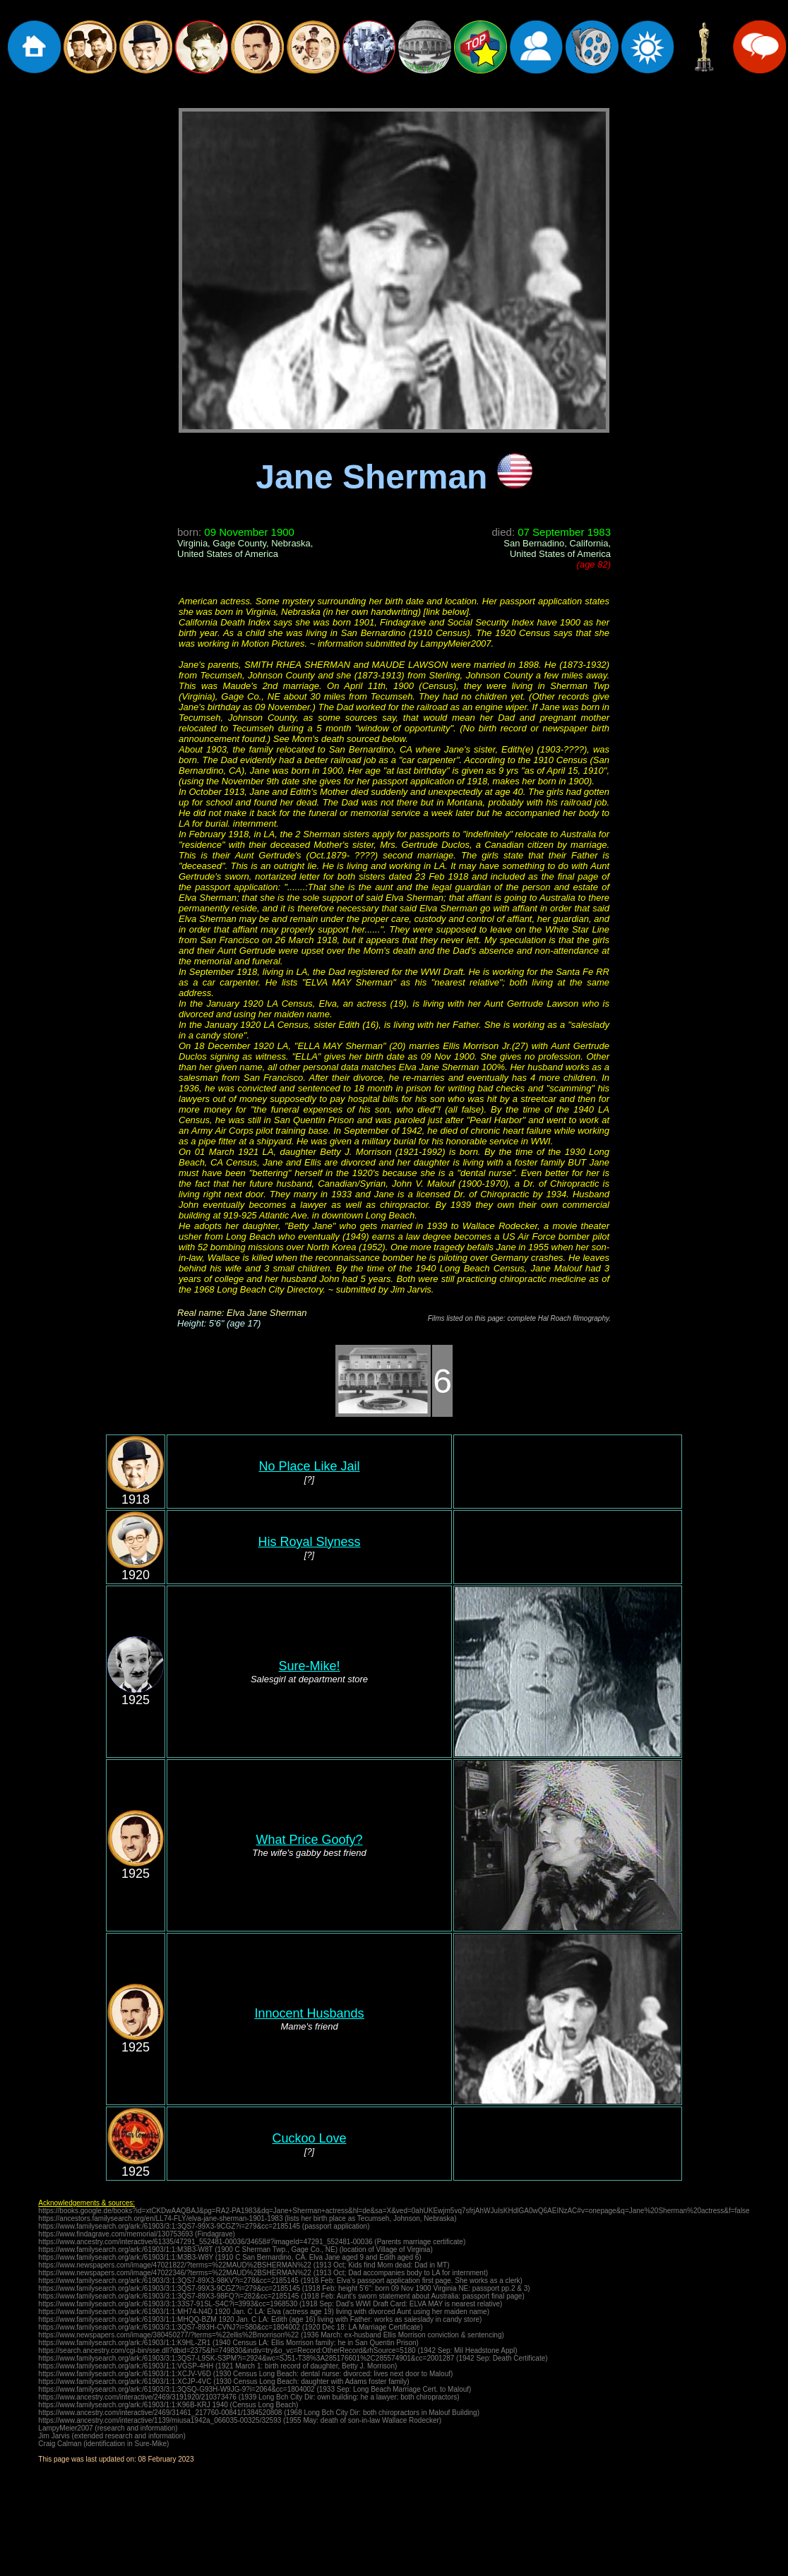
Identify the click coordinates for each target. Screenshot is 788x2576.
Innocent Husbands (309, 2013)
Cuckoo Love (309, 2138)
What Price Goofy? (309, 1840)
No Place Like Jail (308, 1466)
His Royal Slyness (309, 1542)
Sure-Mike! (309, 1666)
